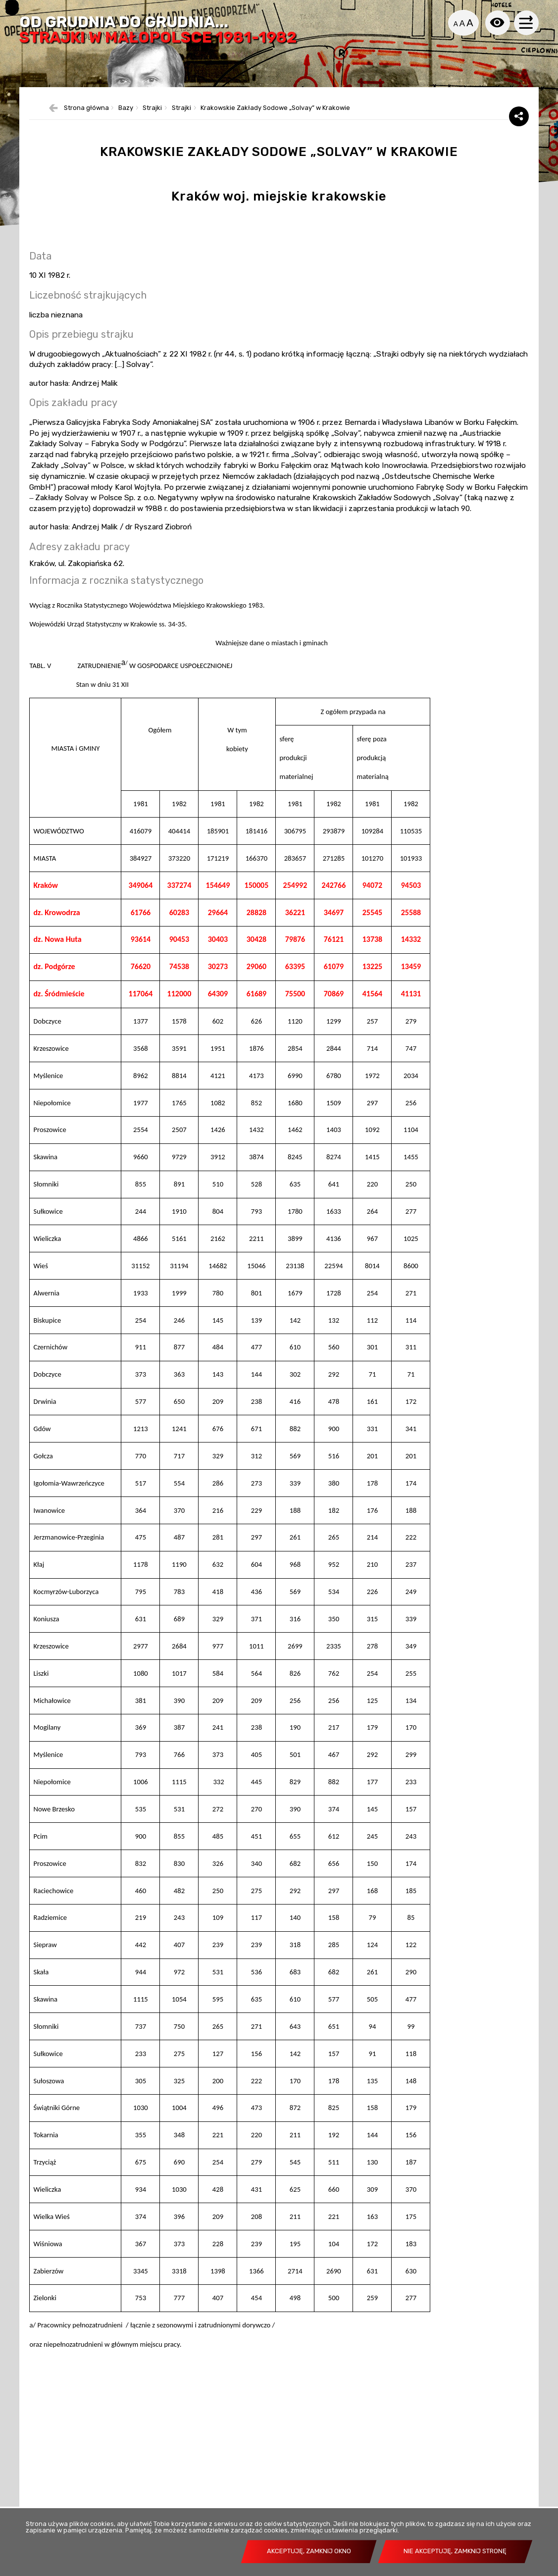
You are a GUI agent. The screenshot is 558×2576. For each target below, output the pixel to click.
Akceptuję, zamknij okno (309, 2551)
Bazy (125, 130)
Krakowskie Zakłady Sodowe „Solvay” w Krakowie (275, 130)
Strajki (152, 130)
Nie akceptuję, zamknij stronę (455, 2551)
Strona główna (86, 130)
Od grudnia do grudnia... (161, 31)
